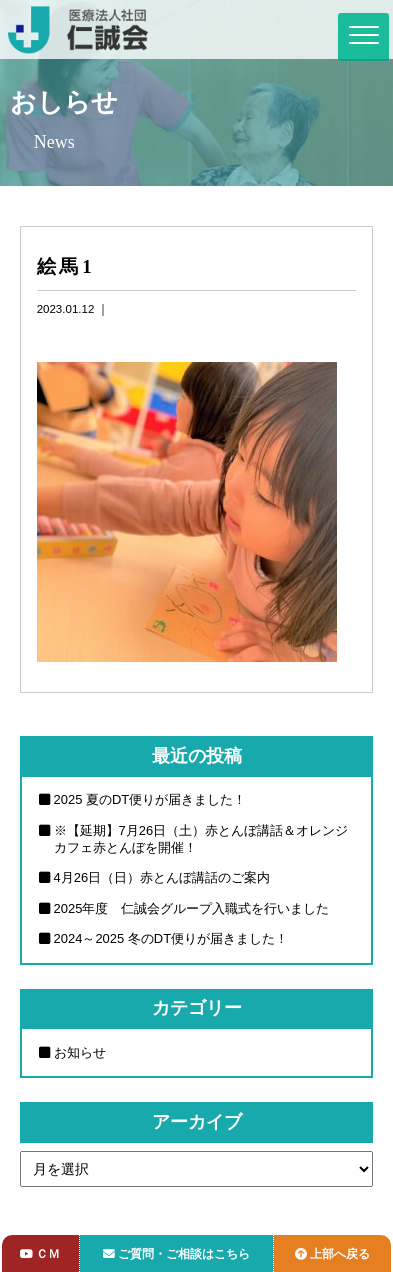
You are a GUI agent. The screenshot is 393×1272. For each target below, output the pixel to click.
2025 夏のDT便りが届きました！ (150, 799)
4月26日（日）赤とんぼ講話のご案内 (162, 877)
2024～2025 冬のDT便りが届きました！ (171, 938)
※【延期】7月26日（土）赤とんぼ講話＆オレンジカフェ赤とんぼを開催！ (201, 839)
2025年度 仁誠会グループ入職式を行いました (192, 908)
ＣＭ (40, 1253)
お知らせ (80, 1052)
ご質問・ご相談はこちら (176, 1253)
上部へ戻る (332, 1253)
